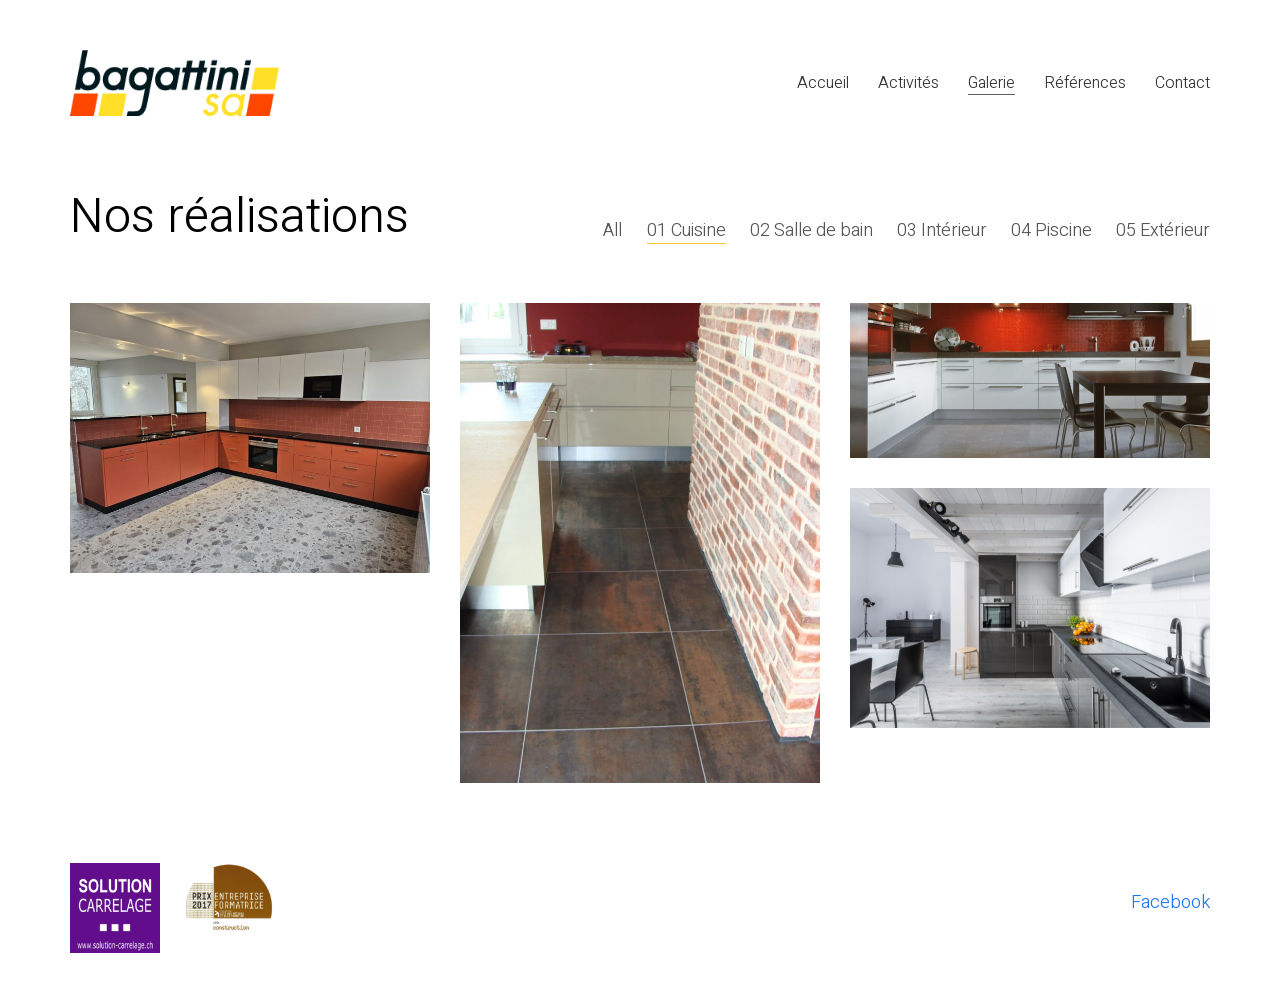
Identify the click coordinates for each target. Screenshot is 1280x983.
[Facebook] (1170, 903)
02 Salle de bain (811, 231)
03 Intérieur (942, 231)
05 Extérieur (1163, 231)
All (613, 231)
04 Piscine (1051, 231)
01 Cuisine (686, 231)
